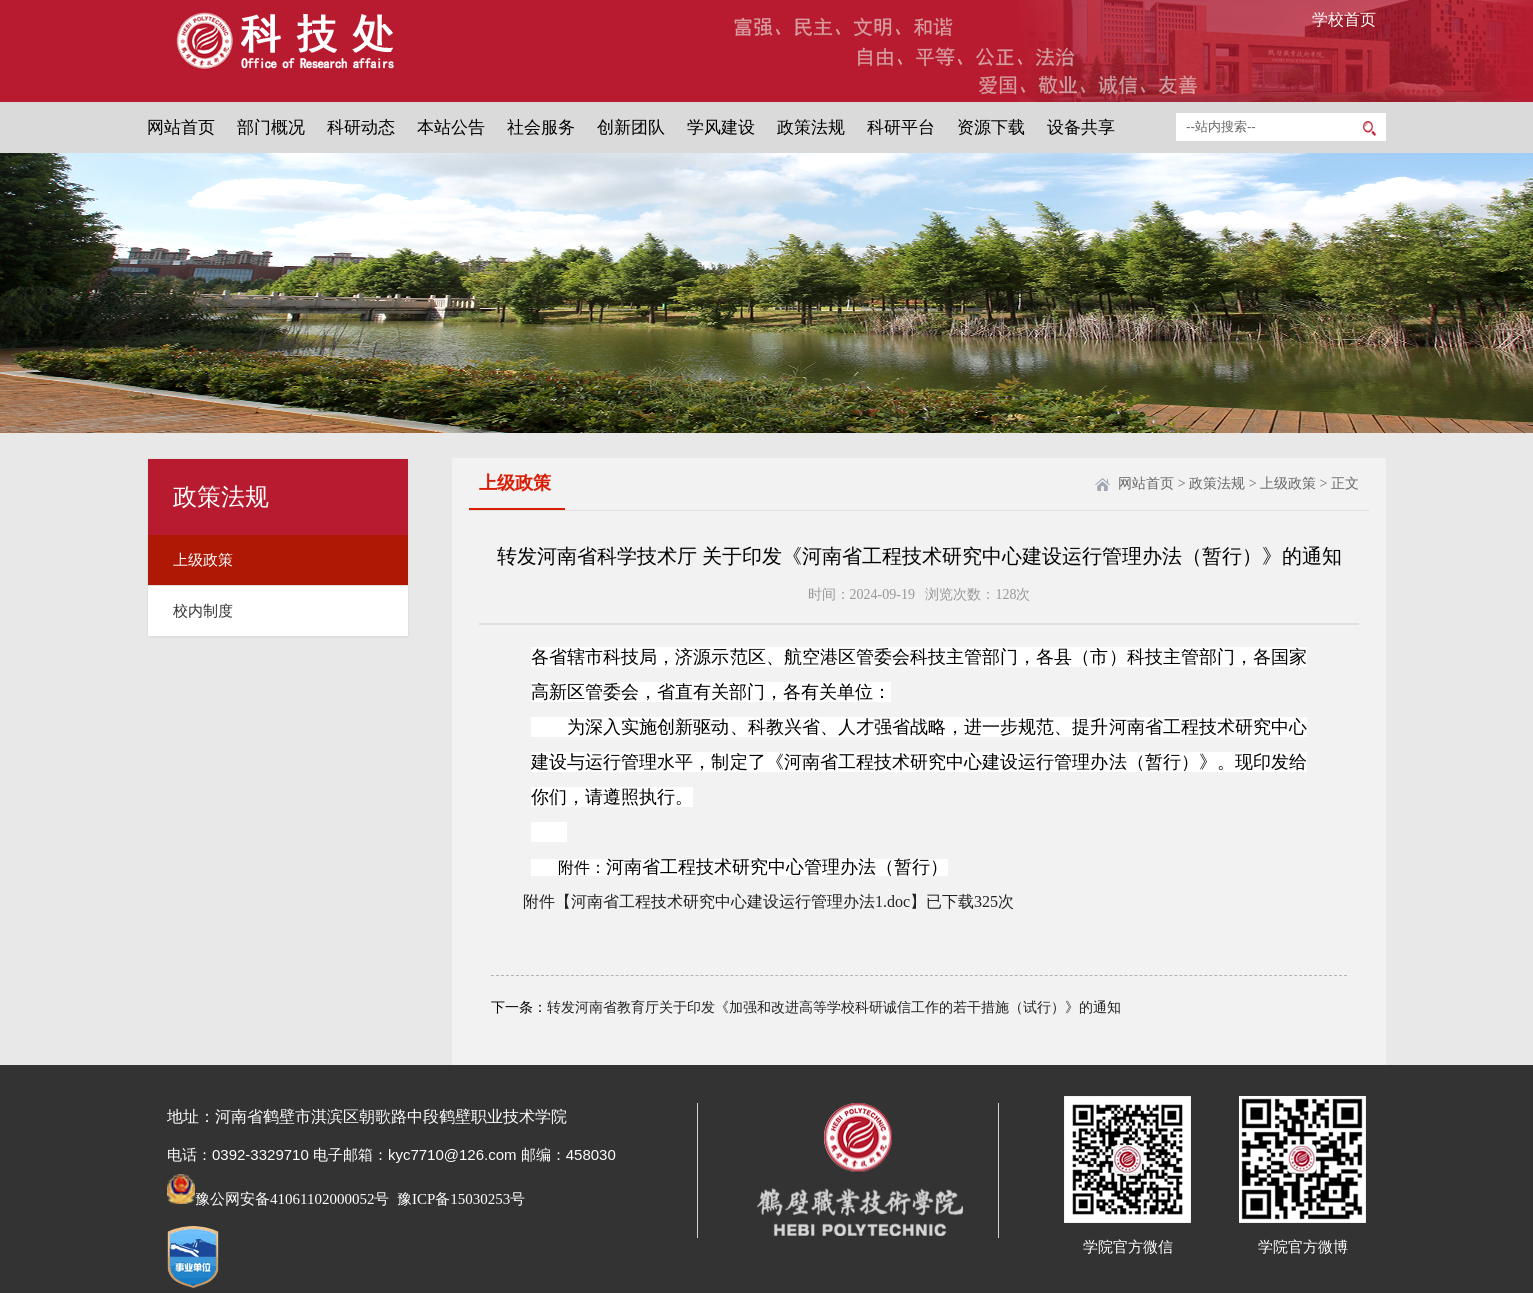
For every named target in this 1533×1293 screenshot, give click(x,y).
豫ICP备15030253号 (459, 1199)
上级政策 (203, 560)
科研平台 (901, 127)
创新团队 (631, 127)
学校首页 (1344, 19)
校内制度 (203, 611)
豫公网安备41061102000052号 (278, 1199)
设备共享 (1081, 127)
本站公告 (451, 127)
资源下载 (991, 127)
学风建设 (721, 127)
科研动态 (361, 127)
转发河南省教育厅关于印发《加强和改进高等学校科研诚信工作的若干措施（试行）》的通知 (834, 1007)
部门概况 (271, 127)
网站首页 (181, 127)
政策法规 (811, 127)
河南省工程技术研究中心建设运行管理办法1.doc (740, 901)
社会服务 (541, 127)
